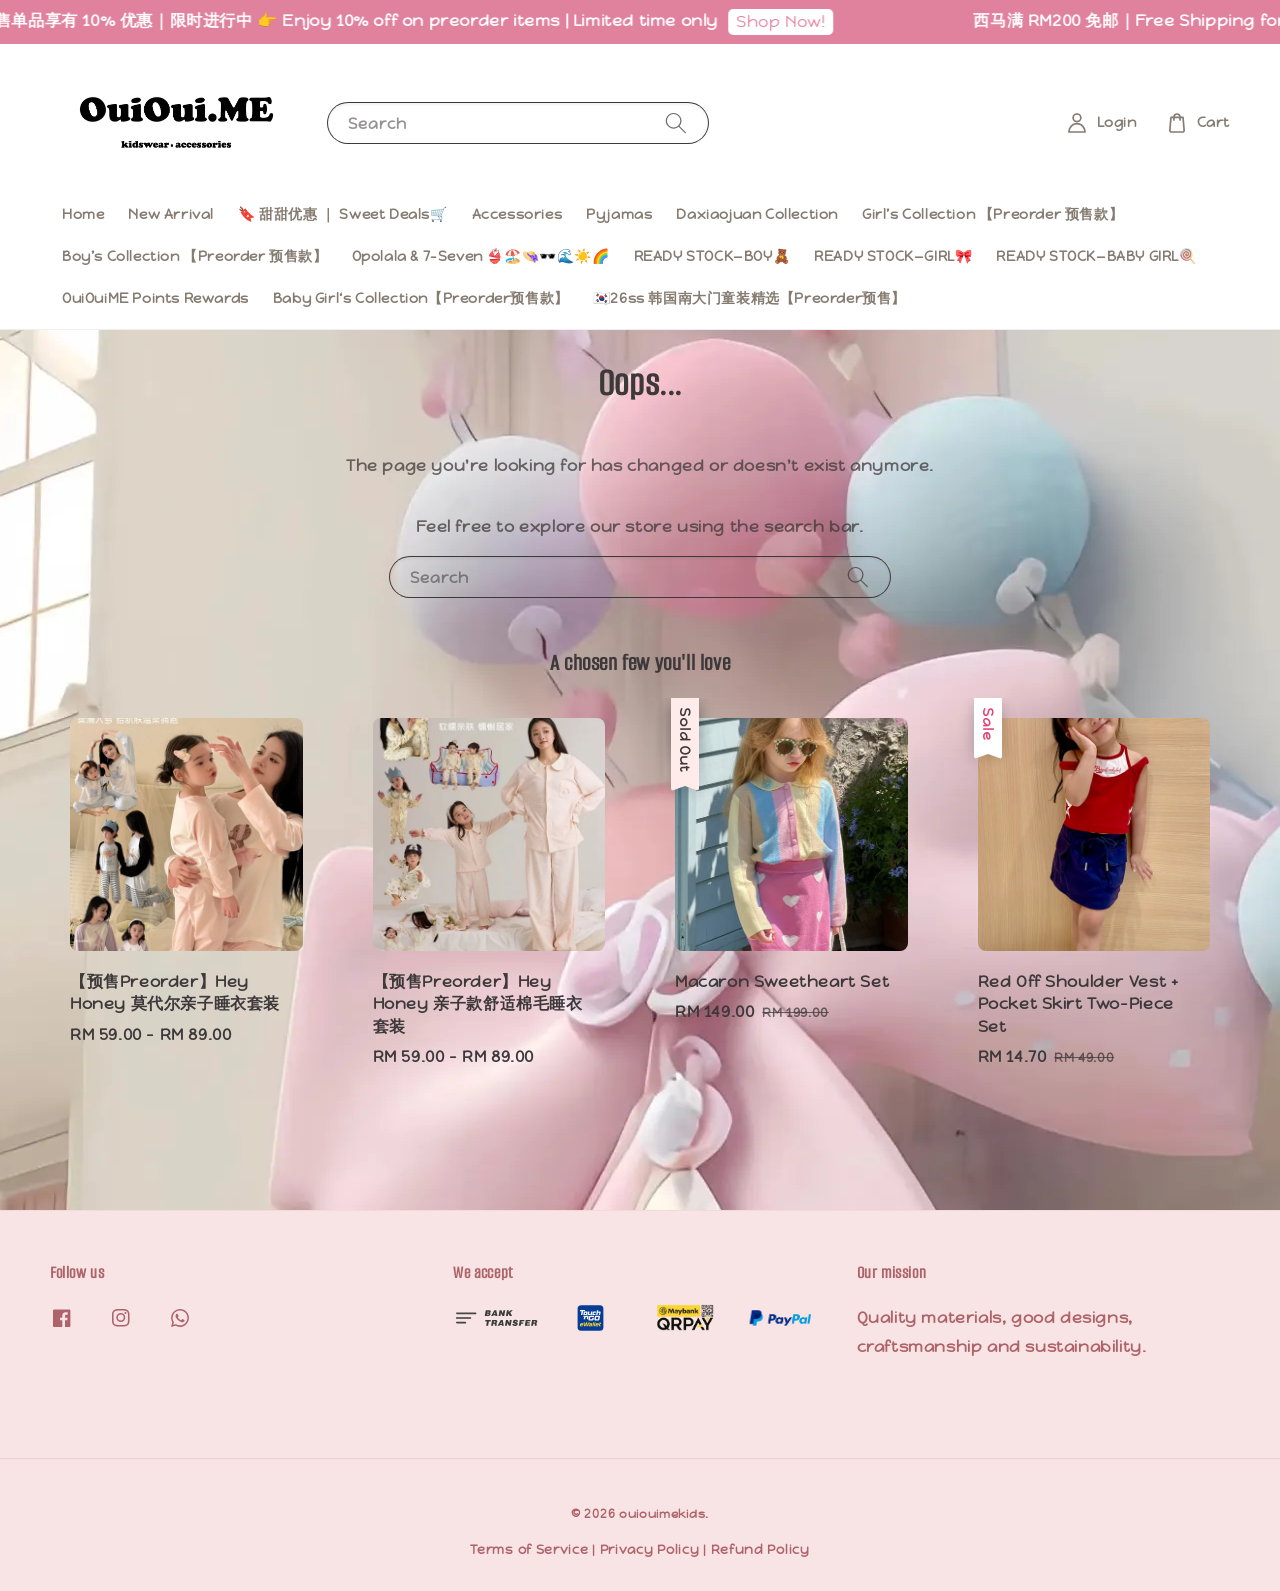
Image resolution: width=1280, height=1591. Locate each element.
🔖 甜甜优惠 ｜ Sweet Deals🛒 (343, 214)
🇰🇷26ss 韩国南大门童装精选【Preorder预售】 (749, 298)
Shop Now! (790, 21)
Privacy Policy (650, 1549)
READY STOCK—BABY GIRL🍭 (1096, 256)
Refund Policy (760, 1549)
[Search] (676, 122)
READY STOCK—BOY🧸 (712, 256)
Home (83, 214)
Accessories (517, 214)
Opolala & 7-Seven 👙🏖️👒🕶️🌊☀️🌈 (481, 256)
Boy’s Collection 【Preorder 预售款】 (195, 256)
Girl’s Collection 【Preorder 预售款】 (992, 214)
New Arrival (171, 214)
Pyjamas (619, 214)
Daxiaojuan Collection (757, 214)
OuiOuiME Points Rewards (155, 298)
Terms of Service (529, 1549)
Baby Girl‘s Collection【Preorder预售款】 (421, 298)
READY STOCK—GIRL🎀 (893, 256)
